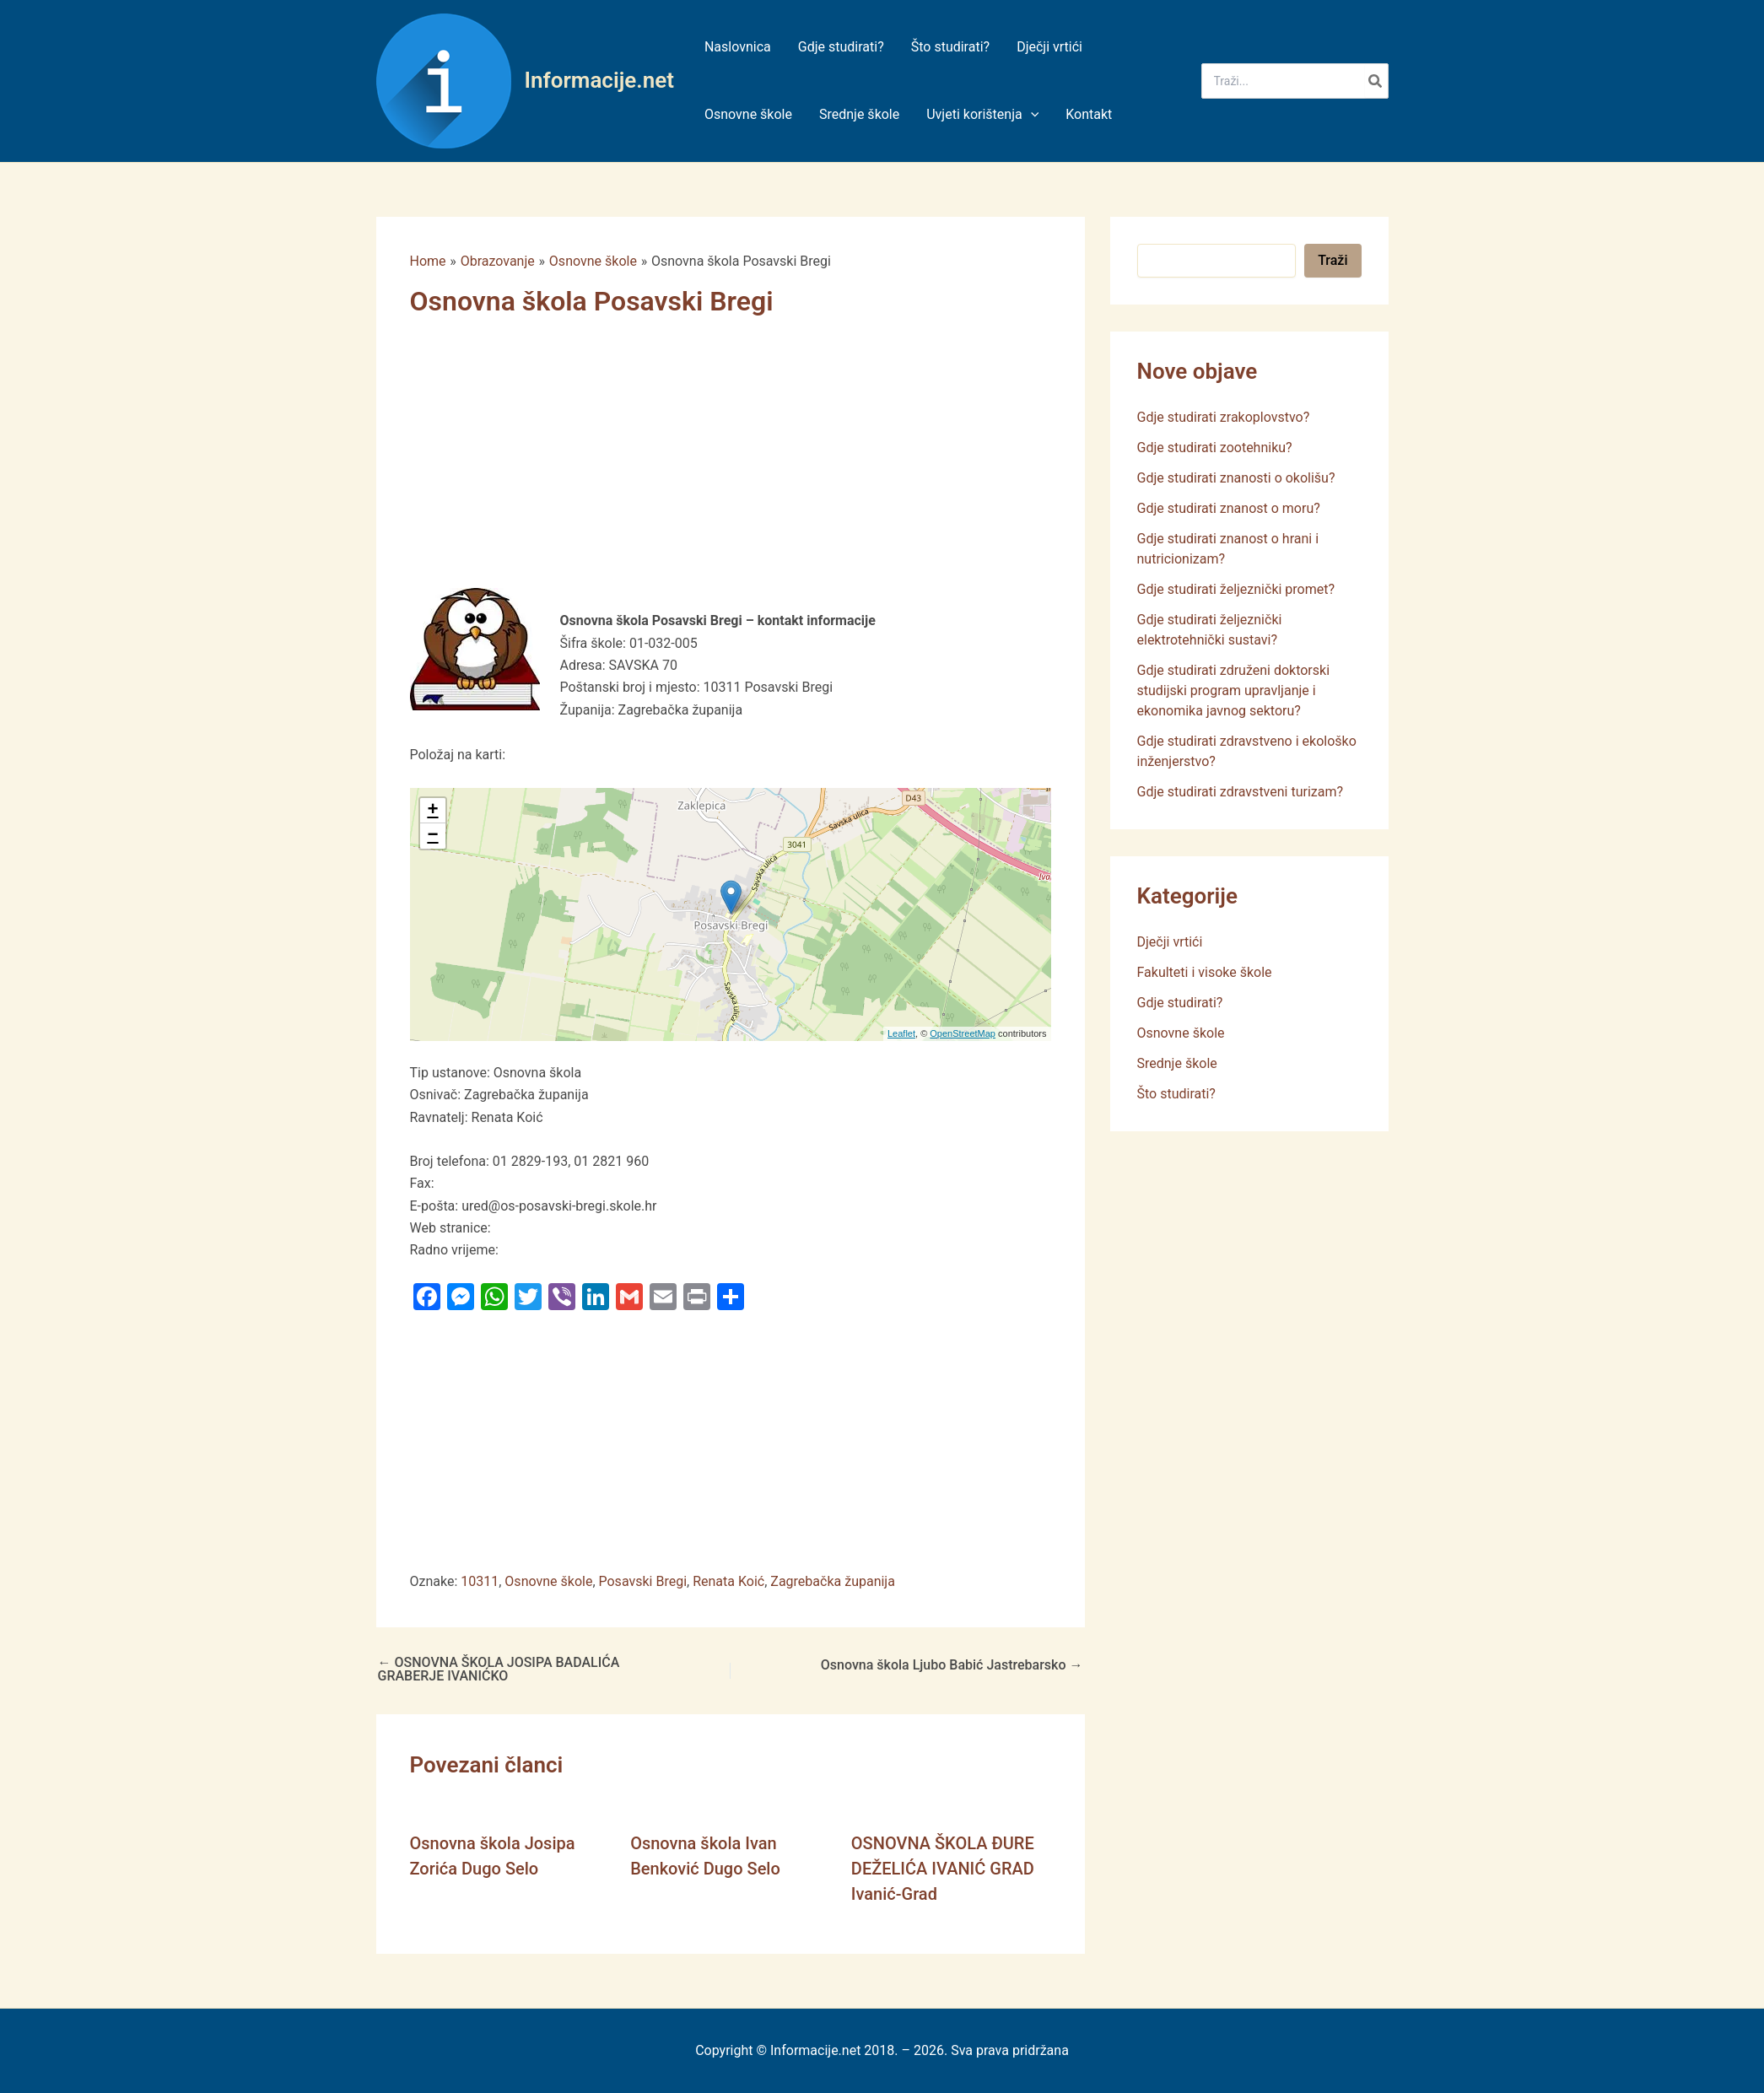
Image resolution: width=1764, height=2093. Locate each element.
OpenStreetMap (962, 1033)
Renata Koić (728, 1581)
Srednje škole (1177, 1063)
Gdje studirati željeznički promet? (1236, 589)
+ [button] (432, 810)
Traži (1332, 260)
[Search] (1376, 81)
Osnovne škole (548, 1581)
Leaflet (901, 1033)
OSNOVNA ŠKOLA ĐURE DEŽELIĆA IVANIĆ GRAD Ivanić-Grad (942, 1868)
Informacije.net (599, 80)
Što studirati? (1176, 1094)
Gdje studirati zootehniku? (1214, 448)
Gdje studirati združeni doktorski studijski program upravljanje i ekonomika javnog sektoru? (1233, 690)
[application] (1030, 114)
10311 (480, 1581)
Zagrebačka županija (832, 1581)
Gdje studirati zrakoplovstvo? (1223, 417)
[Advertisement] (718, 463)
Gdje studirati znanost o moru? (1228, 508)
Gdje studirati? (1180, 1003)
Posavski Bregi (643, 1581)
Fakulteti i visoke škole (1204, 972)
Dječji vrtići (1170, 942)
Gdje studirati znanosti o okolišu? (1236, 478)
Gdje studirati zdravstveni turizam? (1240, 792)
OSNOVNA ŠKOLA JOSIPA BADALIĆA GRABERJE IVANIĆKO (499, 1669)
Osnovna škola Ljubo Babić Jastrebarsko (952, 1665)
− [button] (432, 836)
